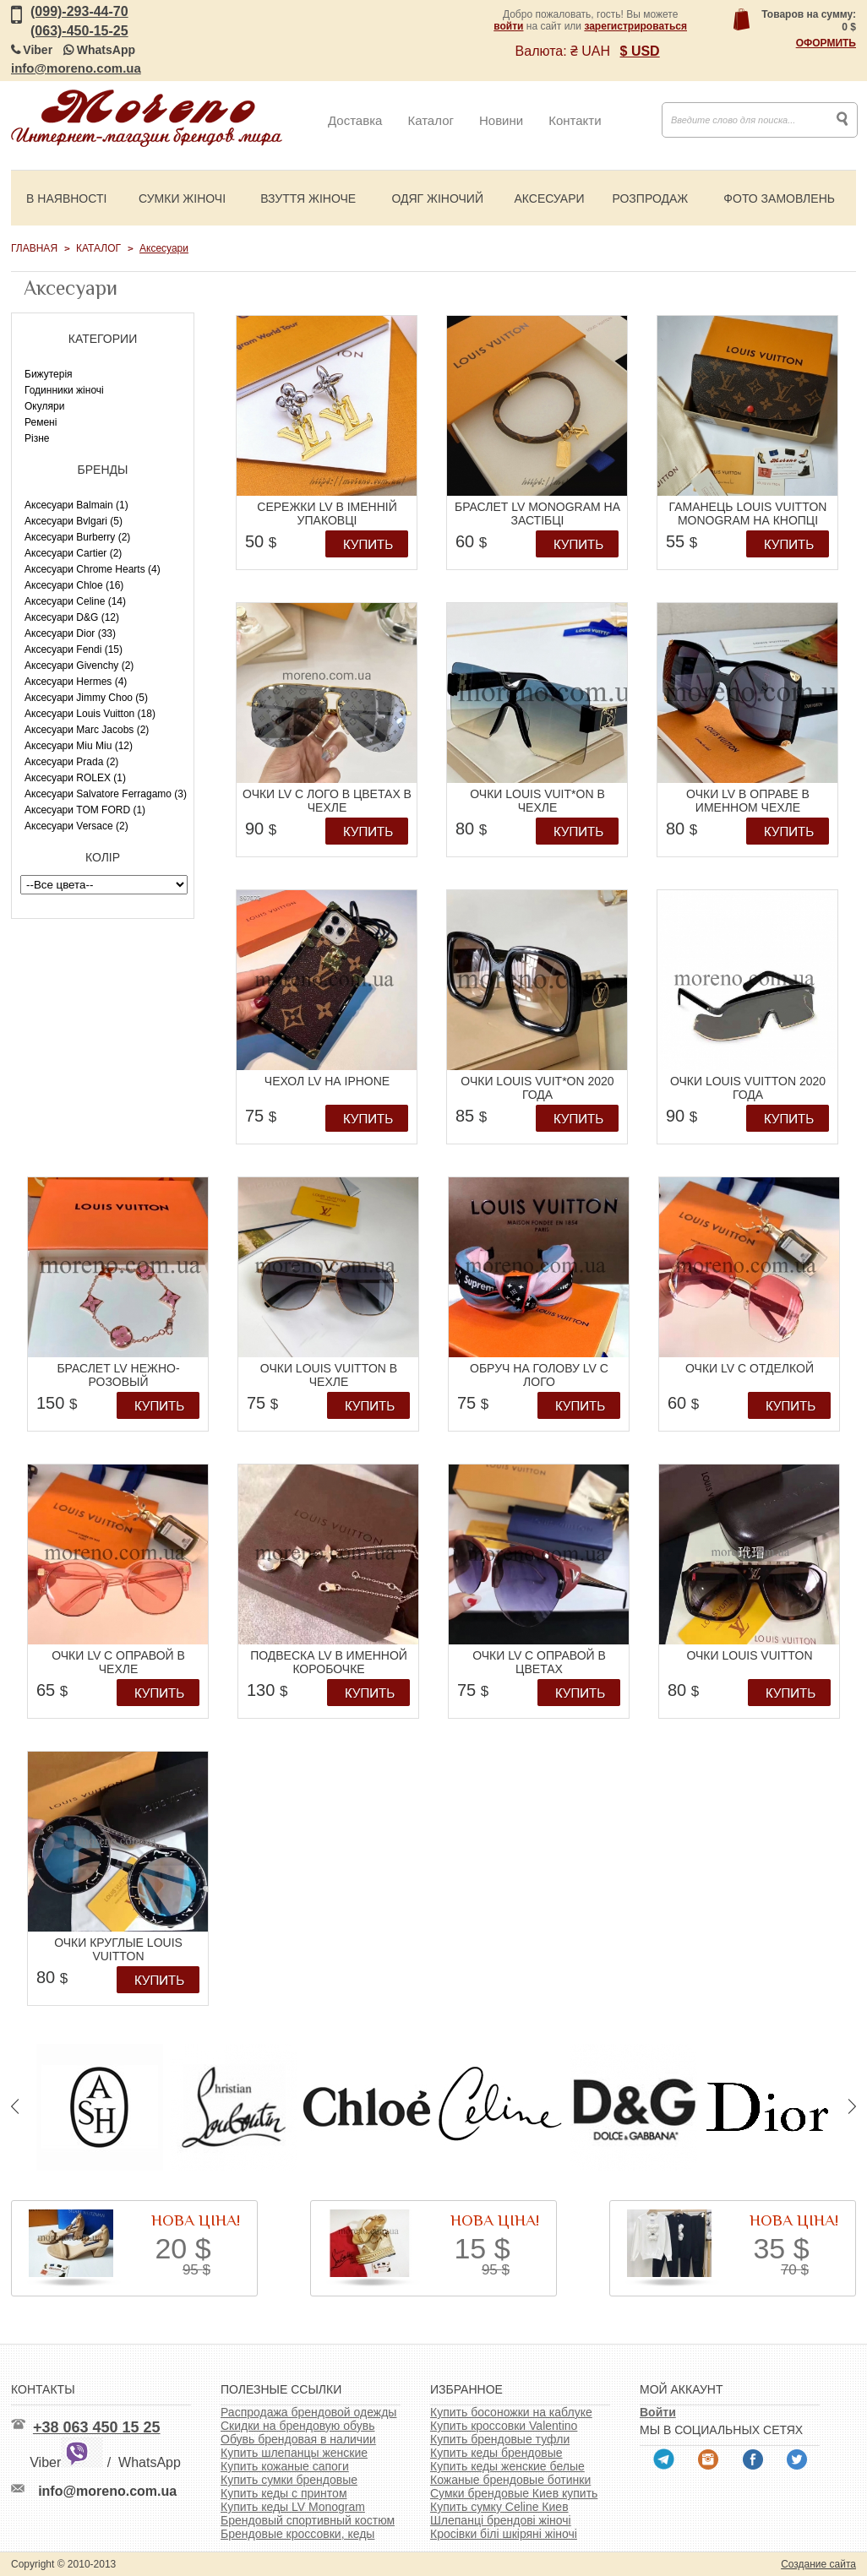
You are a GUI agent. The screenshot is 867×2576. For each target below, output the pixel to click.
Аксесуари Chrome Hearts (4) (93, 569)
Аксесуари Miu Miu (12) (79, 746)
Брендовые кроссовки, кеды (297, 2534)
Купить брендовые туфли (500, 2439)
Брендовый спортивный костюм (308, 2520)
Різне (37, 438)
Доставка (355, 120)
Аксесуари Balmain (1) (76, 505)
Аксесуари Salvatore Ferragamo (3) (106, 794)
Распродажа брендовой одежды (308, 2412)
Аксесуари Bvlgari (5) (74, 521)
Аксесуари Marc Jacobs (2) (87, 730)
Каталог (430, 120)
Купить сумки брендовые (289, 2479)
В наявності (66, 198)
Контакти (574, 120)
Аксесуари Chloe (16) (74, 585)
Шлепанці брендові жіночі (500, 2520)
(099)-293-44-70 (79, 11)
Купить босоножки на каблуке (511, 2412)
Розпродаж (650, 198)
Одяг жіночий (437, 198)
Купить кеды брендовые (496, 2452)
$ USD (640, 51)
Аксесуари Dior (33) (70, 633)
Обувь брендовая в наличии (298, 2439)
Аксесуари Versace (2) (76, 826)
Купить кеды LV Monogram (293, 2507)
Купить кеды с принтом (284, 2493)
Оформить (826, 43)
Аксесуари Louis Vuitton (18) (90, 714)
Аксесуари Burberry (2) (77, 537)
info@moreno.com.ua (76, 68)
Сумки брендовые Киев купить (513, 2493)
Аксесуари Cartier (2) (73, 553)
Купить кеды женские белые (507, 2466)
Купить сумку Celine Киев (499, 2507)
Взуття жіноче (308, 198)
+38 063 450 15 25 (97, 2427)
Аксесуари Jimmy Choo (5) (86, 698)
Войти (658, 2412)
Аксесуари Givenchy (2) (79, 665)
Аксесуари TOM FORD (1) (85, 810)
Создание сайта (818, 2564)
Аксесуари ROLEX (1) (75, 778)
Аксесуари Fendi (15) (74, 649)
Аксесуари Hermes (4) (76, 681)
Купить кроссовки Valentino (503, 2425)
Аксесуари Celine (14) (75, 601)
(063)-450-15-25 (79, 31)
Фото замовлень (779, 198)
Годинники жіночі (64, 390)
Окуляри (44, 406)
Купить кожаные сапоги (285, 2466)
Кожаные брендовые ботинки (510, 2479)
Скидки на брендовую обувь (298, 2425)
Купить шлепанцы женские (294, 2452)
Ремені (41, 422)
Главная (34, 248)
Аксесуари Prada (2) (71, 762)
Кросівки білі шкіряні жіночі (503, 2534)
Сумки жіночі (182, 198)
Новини (501, 120)
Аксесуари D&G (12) (72, 617)
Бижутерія (49, 374)
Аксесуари (549, 198)
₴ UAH (590, 51)
